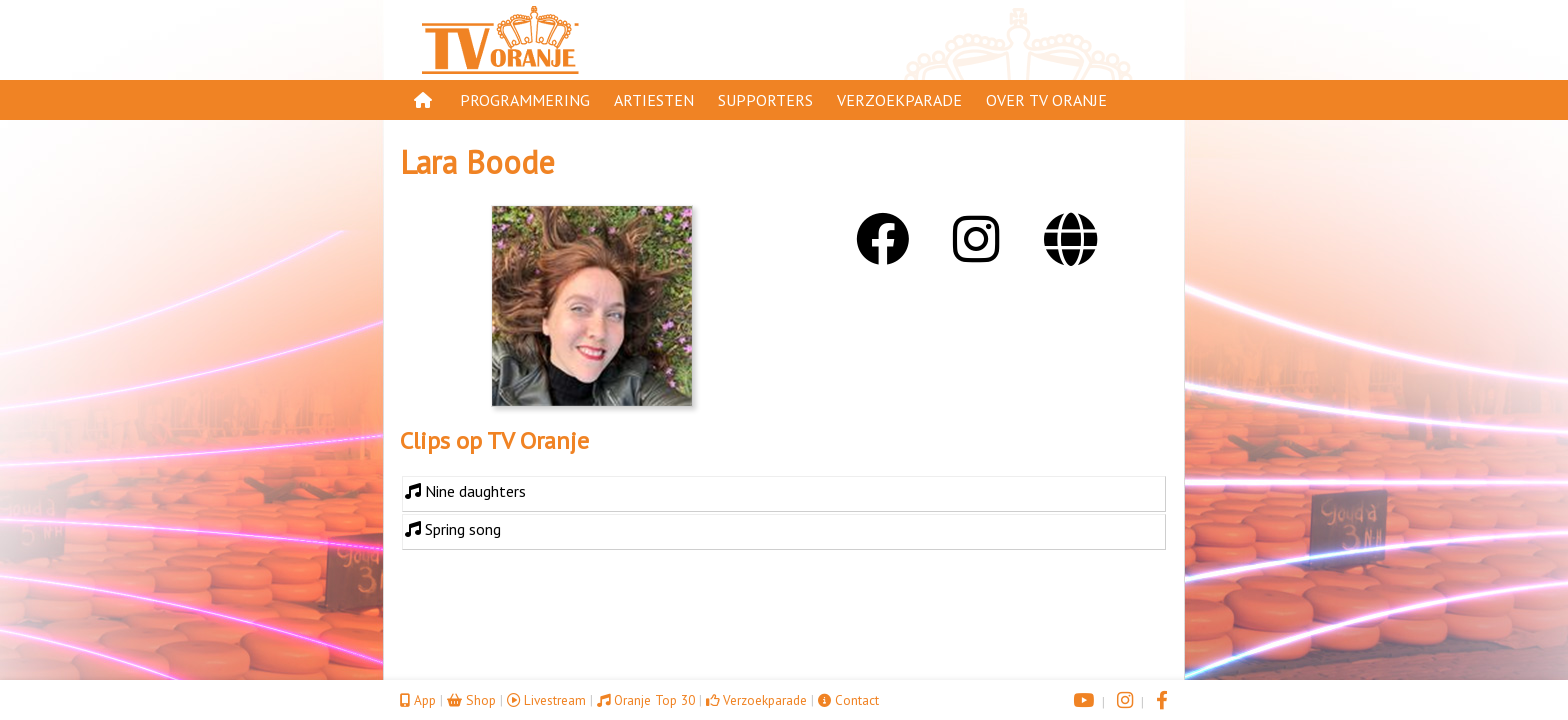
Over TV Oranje (1046, 100)
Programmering (525, 100)
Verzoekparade (899, 100)
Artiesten (654, 100)
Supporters (765, 100)
